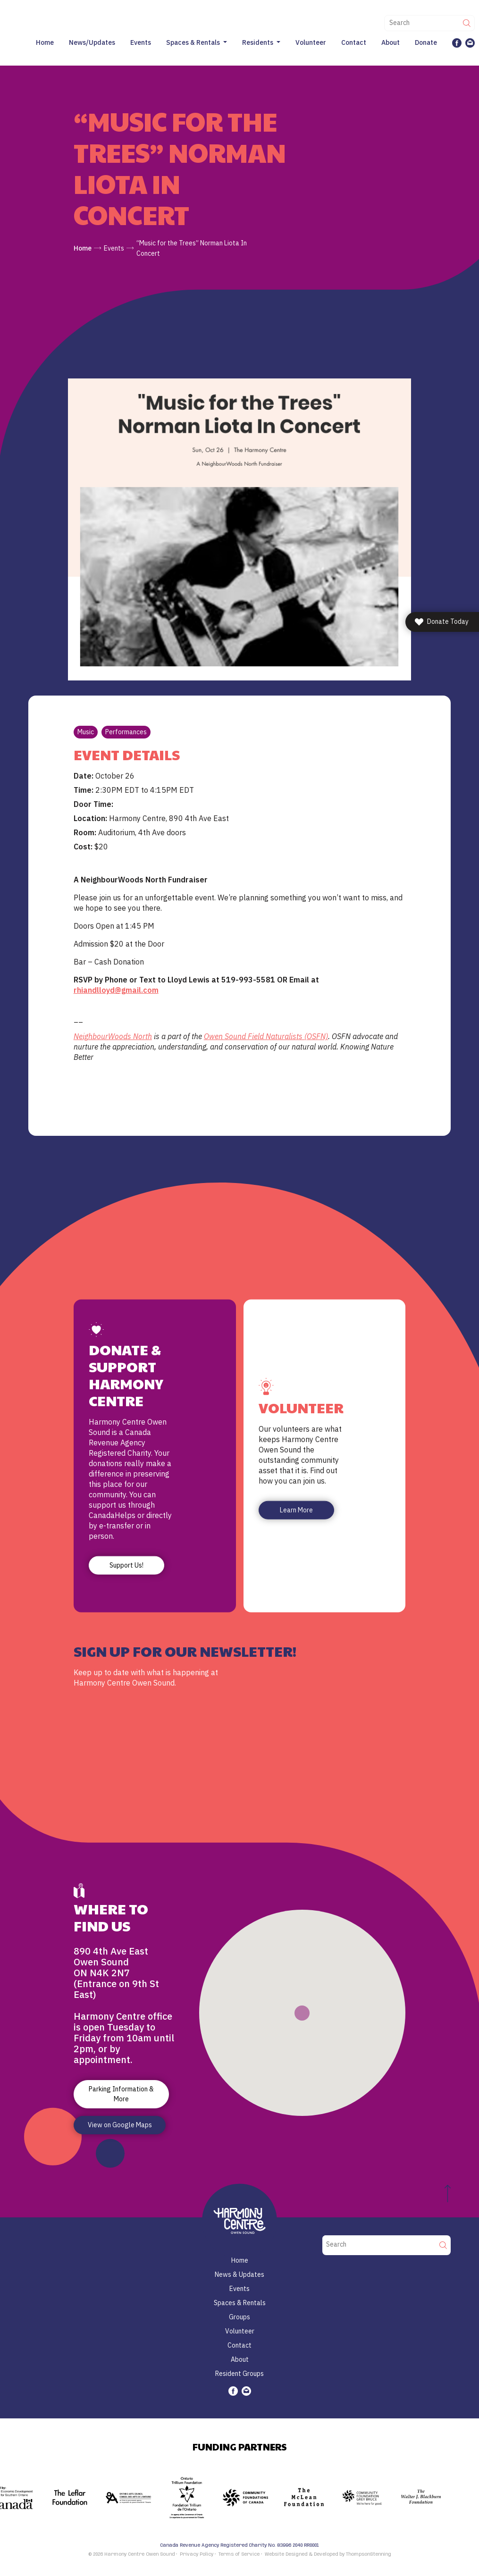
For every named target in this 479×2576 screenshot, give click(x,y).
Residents (257, 42)
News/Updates (92, 42)
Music (85, 732)
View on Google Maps (120, 2125)
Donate (426, 42)
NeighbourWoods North (113, 1036)
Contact (353, 42)
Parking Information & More (121, 2094)
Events (140, 42)
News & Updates (239, 2274)
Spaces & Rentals (193, 42)
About (390, 42)
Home (45, 42)
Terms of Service (239, 2554)
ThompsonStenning (368, 2554)
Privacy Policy (196, 2554)
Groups (239, 2317)
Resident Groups (239, 2373)
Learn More (296, 1509)
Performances (126, 732)
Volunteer (310, 42)
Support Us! (126, 1565)
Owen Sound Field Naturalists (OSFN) (266, 1036)
